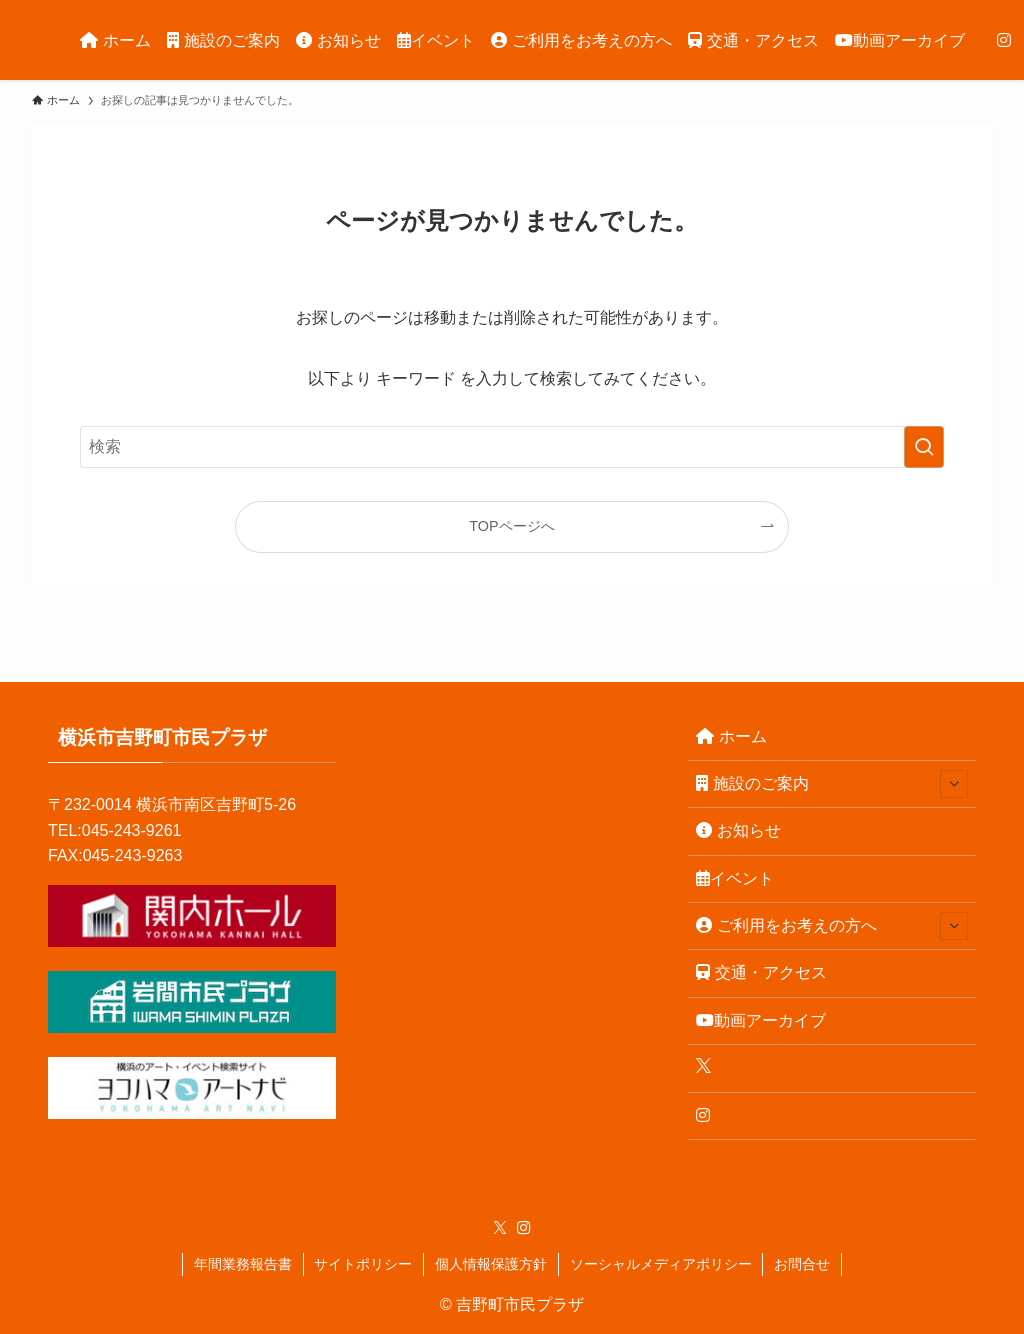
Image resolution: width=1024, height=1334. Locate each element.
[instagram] (524, 1228)
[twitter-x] (500, 1228)
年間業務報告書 (243, 1264)
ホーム (731, 736)
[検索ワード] (512, 447)
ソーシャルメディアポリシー (661, 1264)
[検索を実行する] (924, 447)
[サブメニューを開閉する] (954, 784)
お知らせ (738, 830)
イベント (735, 878)
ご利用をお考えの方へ (832, 926)
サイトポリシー (363, 1264)
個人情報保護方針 (491, 1264)
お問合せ (802, 1264)
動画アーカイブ (761, 1020)
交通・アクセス (761, 972)
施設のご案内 (832, 784)
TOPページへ (511, 526)
